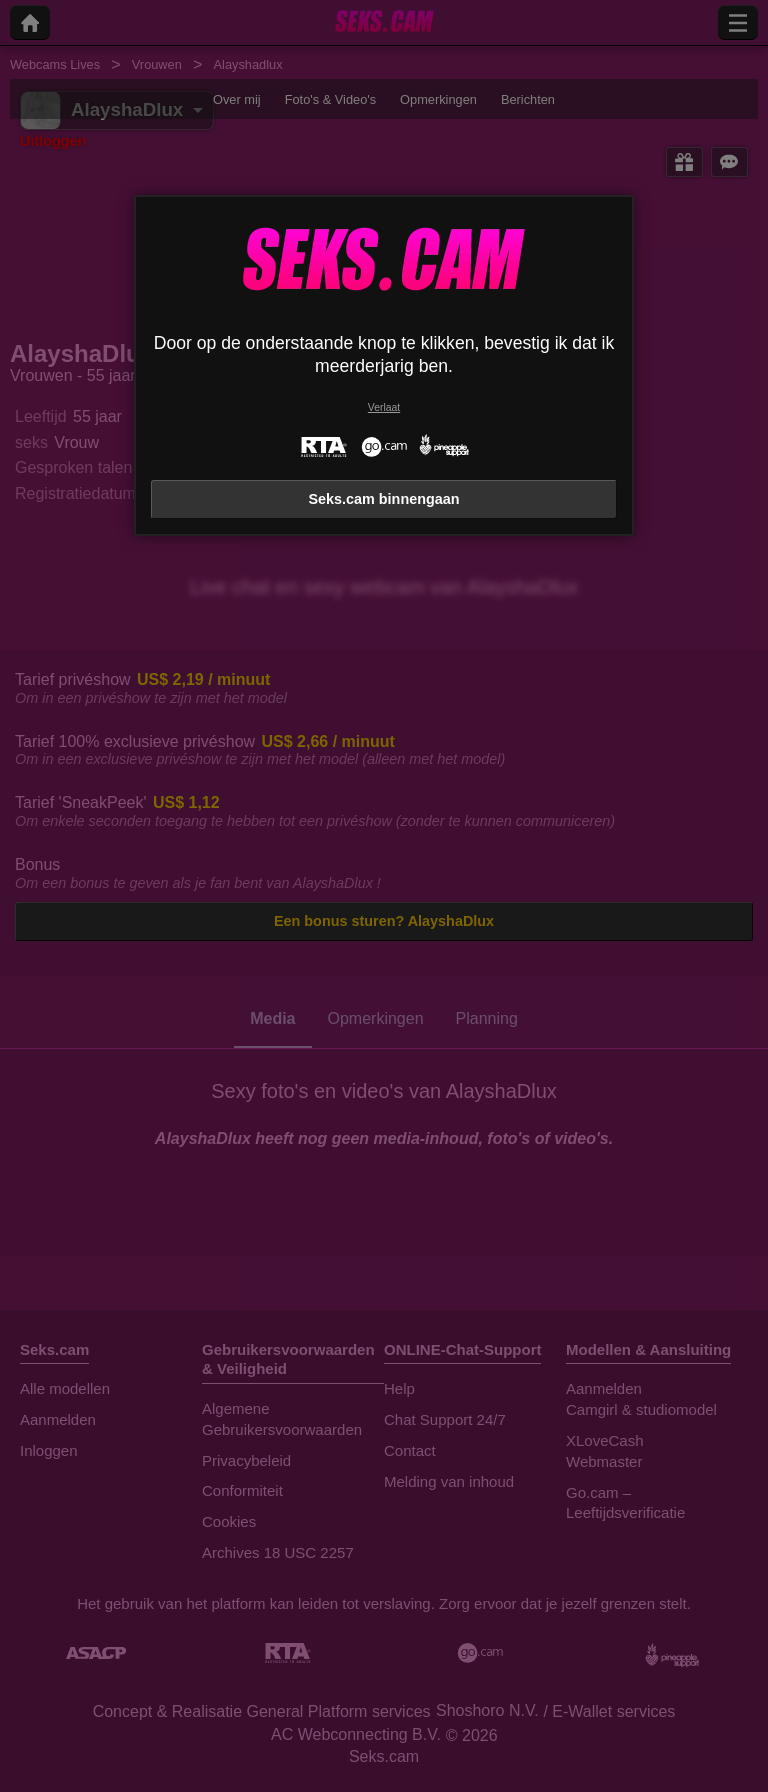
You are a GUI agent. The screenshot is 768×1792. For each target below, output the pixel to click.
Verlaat (384, 407)
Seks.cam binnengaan (383, 499)
